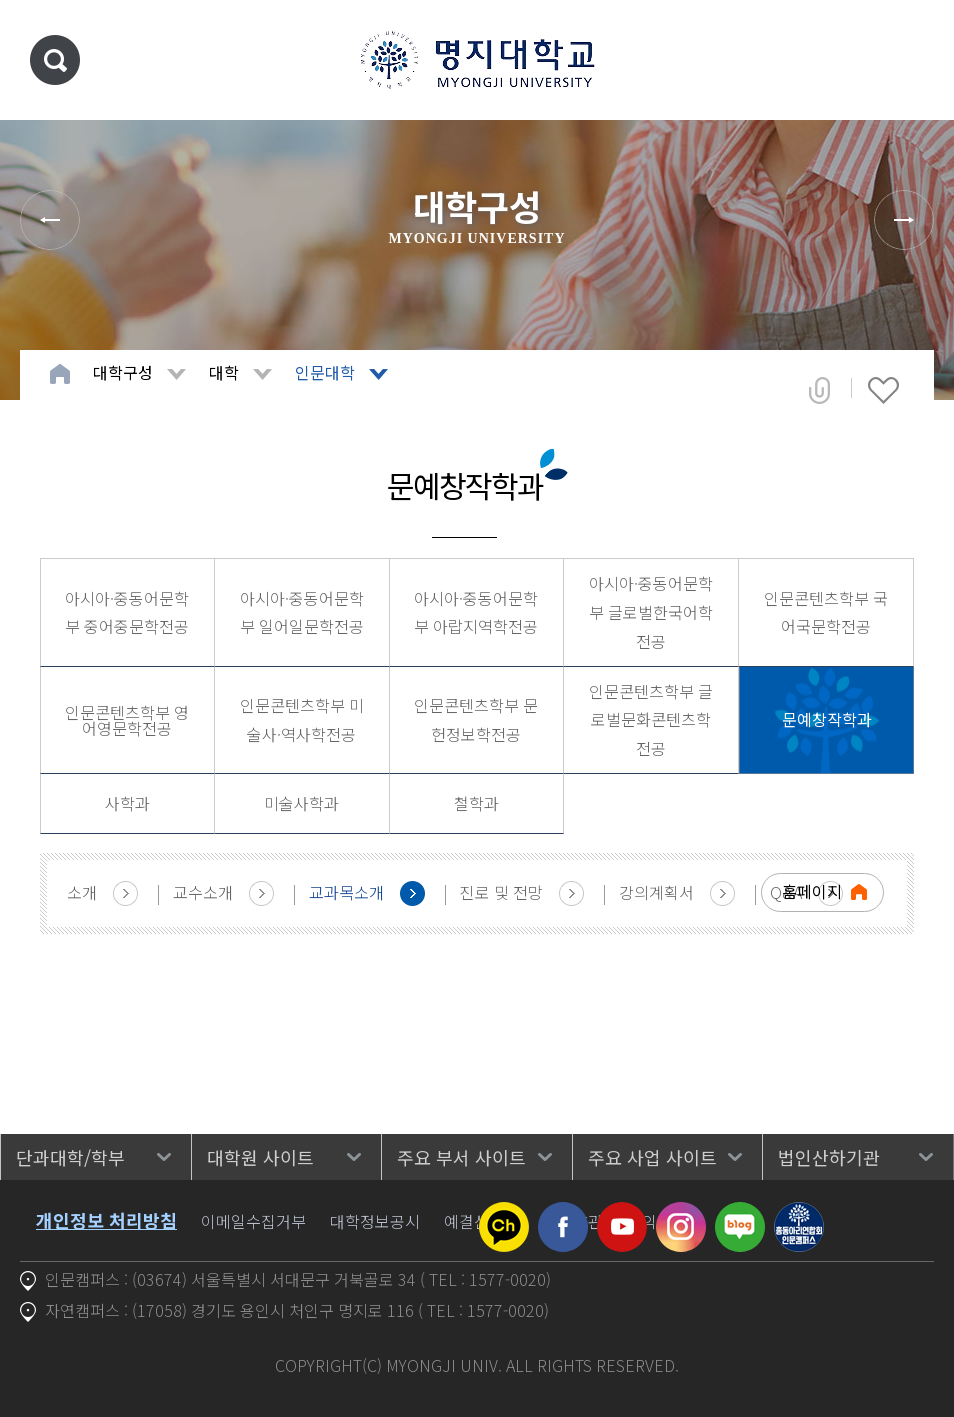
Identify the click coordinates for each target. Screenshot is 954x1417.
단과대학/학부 (70, 1157)
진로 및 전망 (501, 892)
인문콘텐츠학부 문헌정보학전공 (476, 719)
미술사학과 (301, 803)
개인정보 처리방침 (106, 1220)
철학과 (476, 803)
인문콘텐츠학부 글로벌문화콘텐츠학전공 (651, 720)
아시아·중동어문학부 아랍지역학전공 (476, 612)
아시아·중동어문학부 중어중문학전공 (127, 612)
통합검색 (55, 60)
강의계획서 (656, 892)
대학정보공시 (375, 1221)
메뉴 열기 (909, 60)
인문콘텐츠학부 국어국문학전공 (826, 612)
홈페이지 (812, 891)
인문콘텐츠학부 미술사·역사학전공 (302, 719)
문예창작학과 (827, 719)
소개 (82, 892)
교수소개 (203, 892)
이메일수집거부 (253, 1221)
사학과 (127, 803)
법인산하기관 (829, 1157)
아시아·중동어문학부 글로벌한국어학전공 (651, 612)
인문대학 (325, 372)
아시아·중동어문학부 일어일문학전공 (302, 612)
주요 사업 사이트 (652, 1157)
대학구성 (123, 372)
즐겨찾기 (883, 390)
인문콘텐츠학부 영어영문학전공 (127, 720)
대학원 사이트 (260, 1157)
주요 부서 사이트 (461, 1157)
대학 (224, 372)
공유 (819, 390)
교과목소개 (346, 892)
